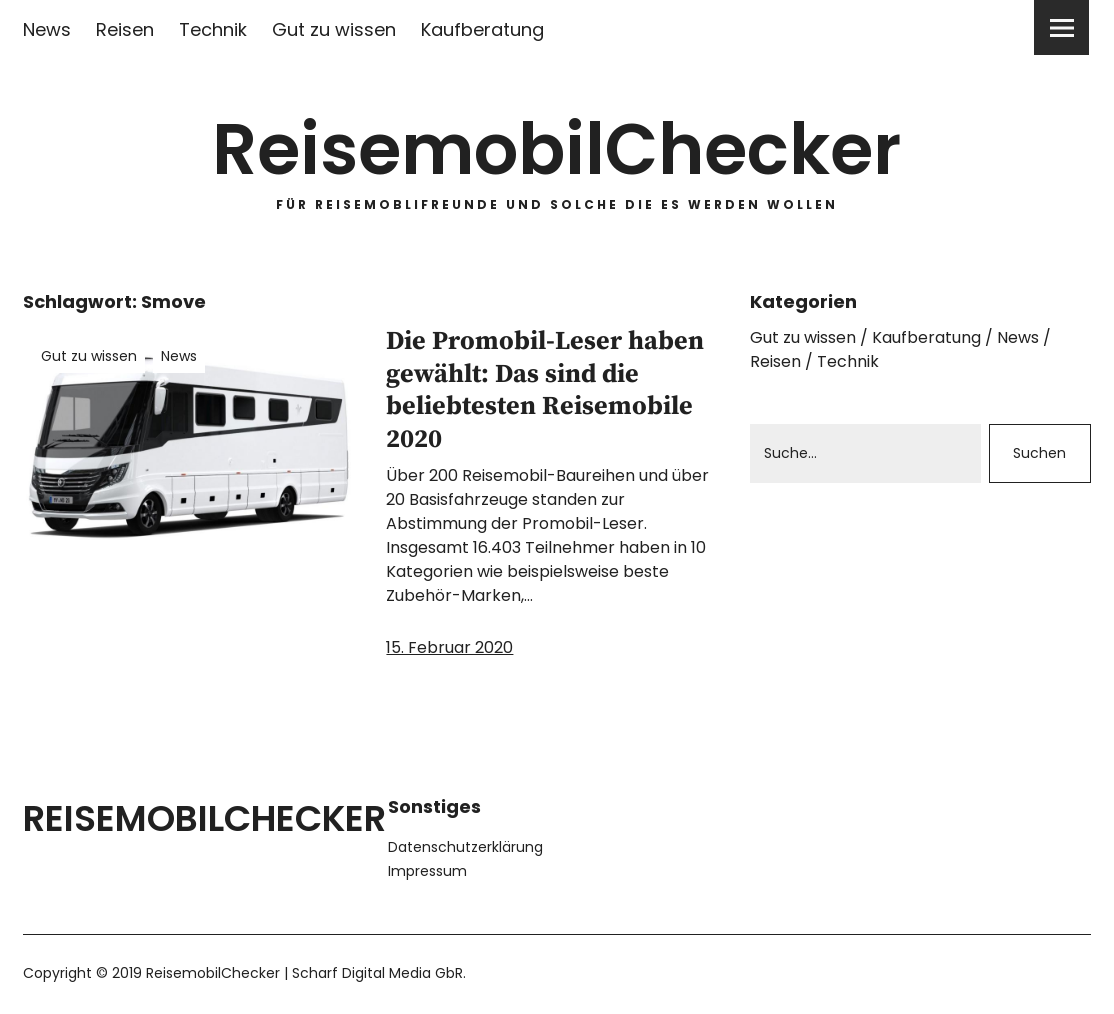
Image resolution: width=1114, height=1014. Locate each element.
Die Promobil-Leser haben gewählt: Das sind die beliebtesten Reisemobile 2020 (545, 389)
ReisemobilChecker (557, 149)
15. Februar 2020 (449, 646)
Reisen (125, 29)
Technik (213, 29)
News (47, 29)
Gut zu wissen (334, 29)
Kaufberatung (482, 29)
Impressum (427, 870)
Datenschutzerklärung (465, 846)
